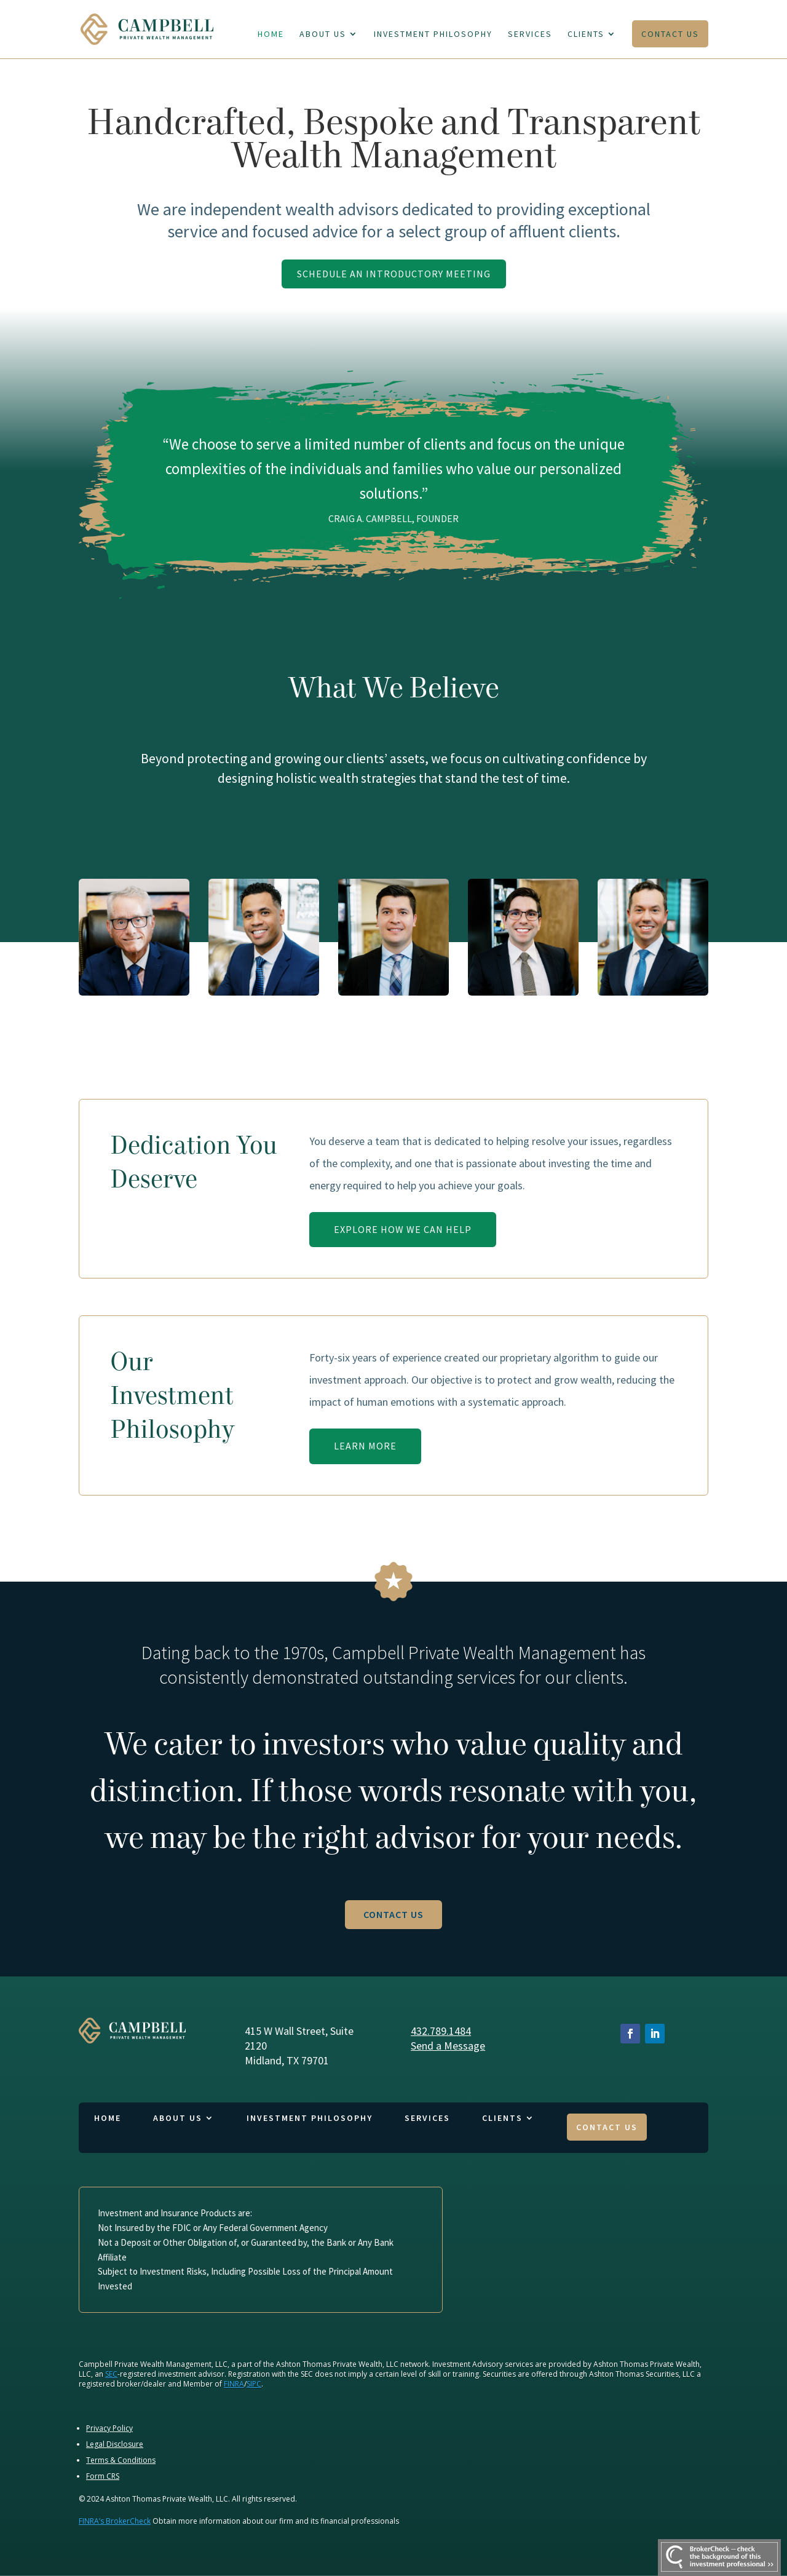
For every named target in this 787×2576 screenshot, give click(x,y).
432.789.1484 (441, 2031)
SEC (111, 2374)
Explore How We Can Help (403, 1229)
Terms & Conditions (121, 2460)
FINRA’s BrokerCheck (115, 2521)
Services (530, 34)
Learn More (365, 1446)
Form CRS (102, 2476)
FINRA (234, 2384)
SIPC (254, 2384)
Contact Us (670, 33)
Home (271, 34)
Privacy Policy (109, 2428)
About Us (322, 34)
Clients (586, 34)
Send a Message (448, 2046)
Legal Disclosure (114, 2444)
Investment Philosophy (433, 34)
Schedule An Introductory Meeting (394, 274)
